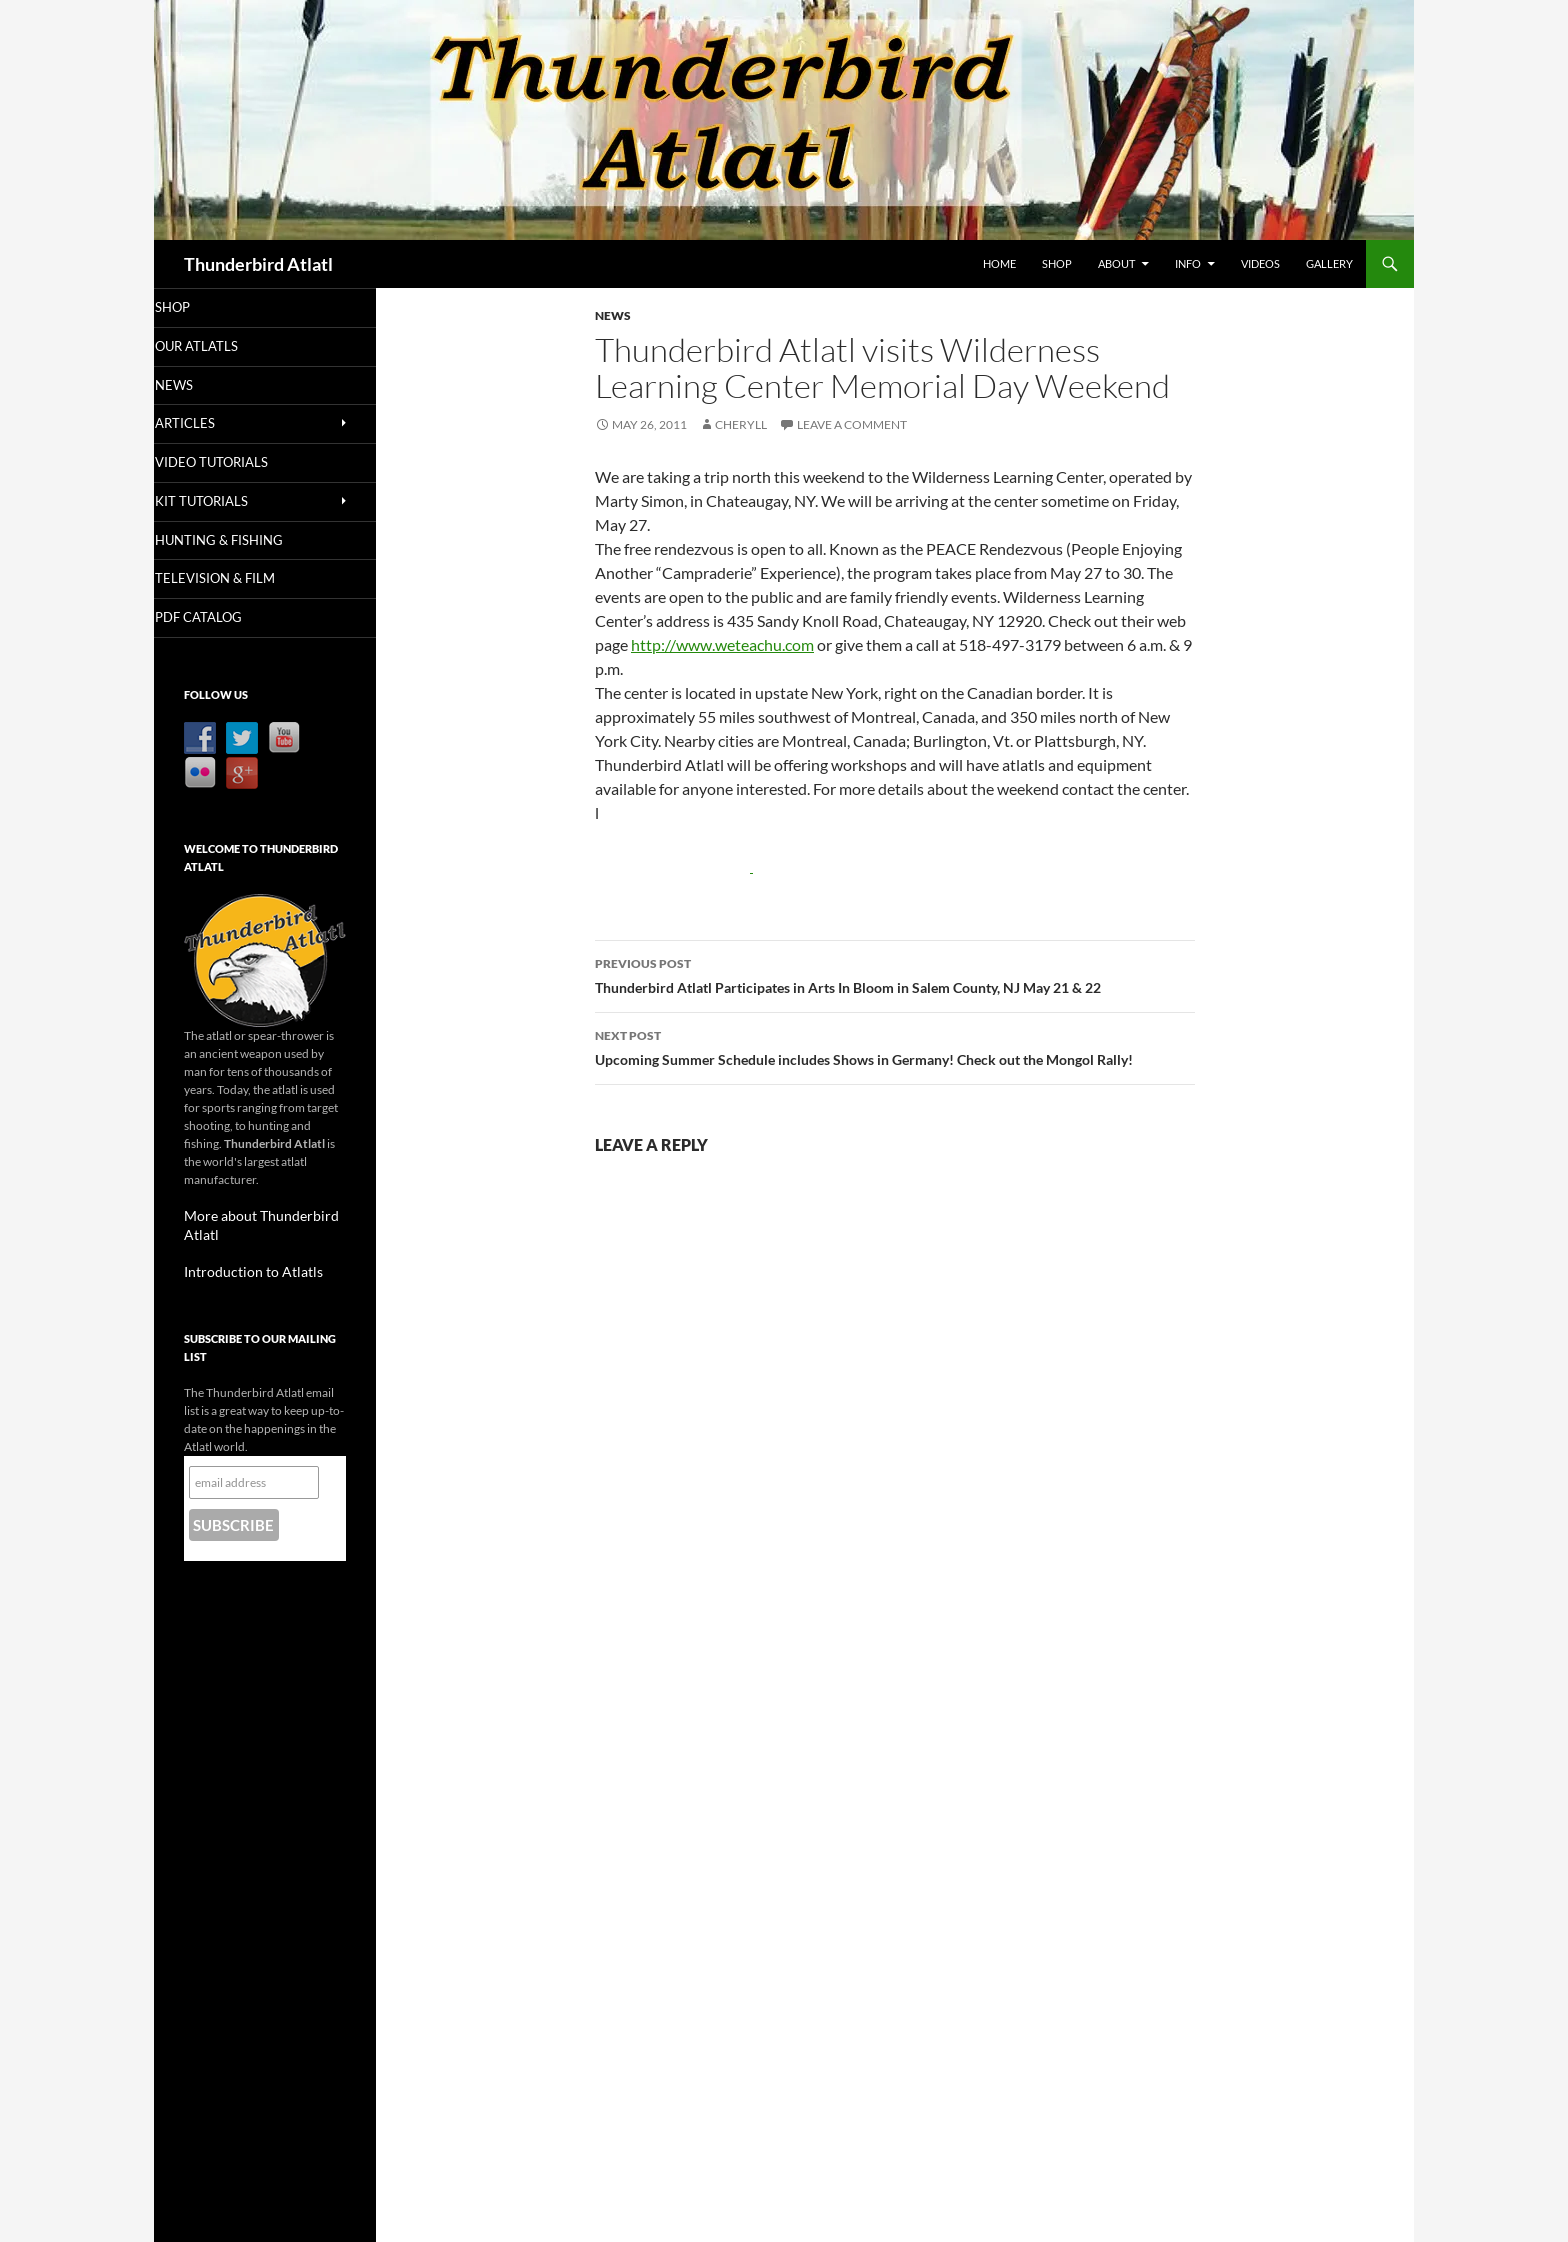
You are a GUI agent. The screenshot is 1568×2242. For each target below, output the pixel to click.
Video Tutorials (236, 464)
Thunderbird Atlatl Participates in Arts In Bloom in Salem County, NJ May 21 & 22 (895, 974)
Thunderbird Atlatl (258, 264)
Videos (1260, 263)
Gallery (1329, 263)
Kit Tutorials (226, 503)
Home (999, 263)
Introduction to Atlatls (242, 1254)
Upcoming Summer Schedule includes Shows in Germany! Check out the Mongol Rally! (895, 1046)
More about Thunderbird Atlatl (265, 1218)
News (613, 315)
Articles (211, 424)
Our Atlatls (221, 346)
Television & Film (238, 581)
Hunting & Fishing (242, 542)
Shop (1057, 263)
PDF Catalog (223, 620)
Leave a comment (852, 424)
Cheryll (741, 424)
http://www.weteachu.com (722, 644)
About (1116, 263)
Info (1188, 263)
